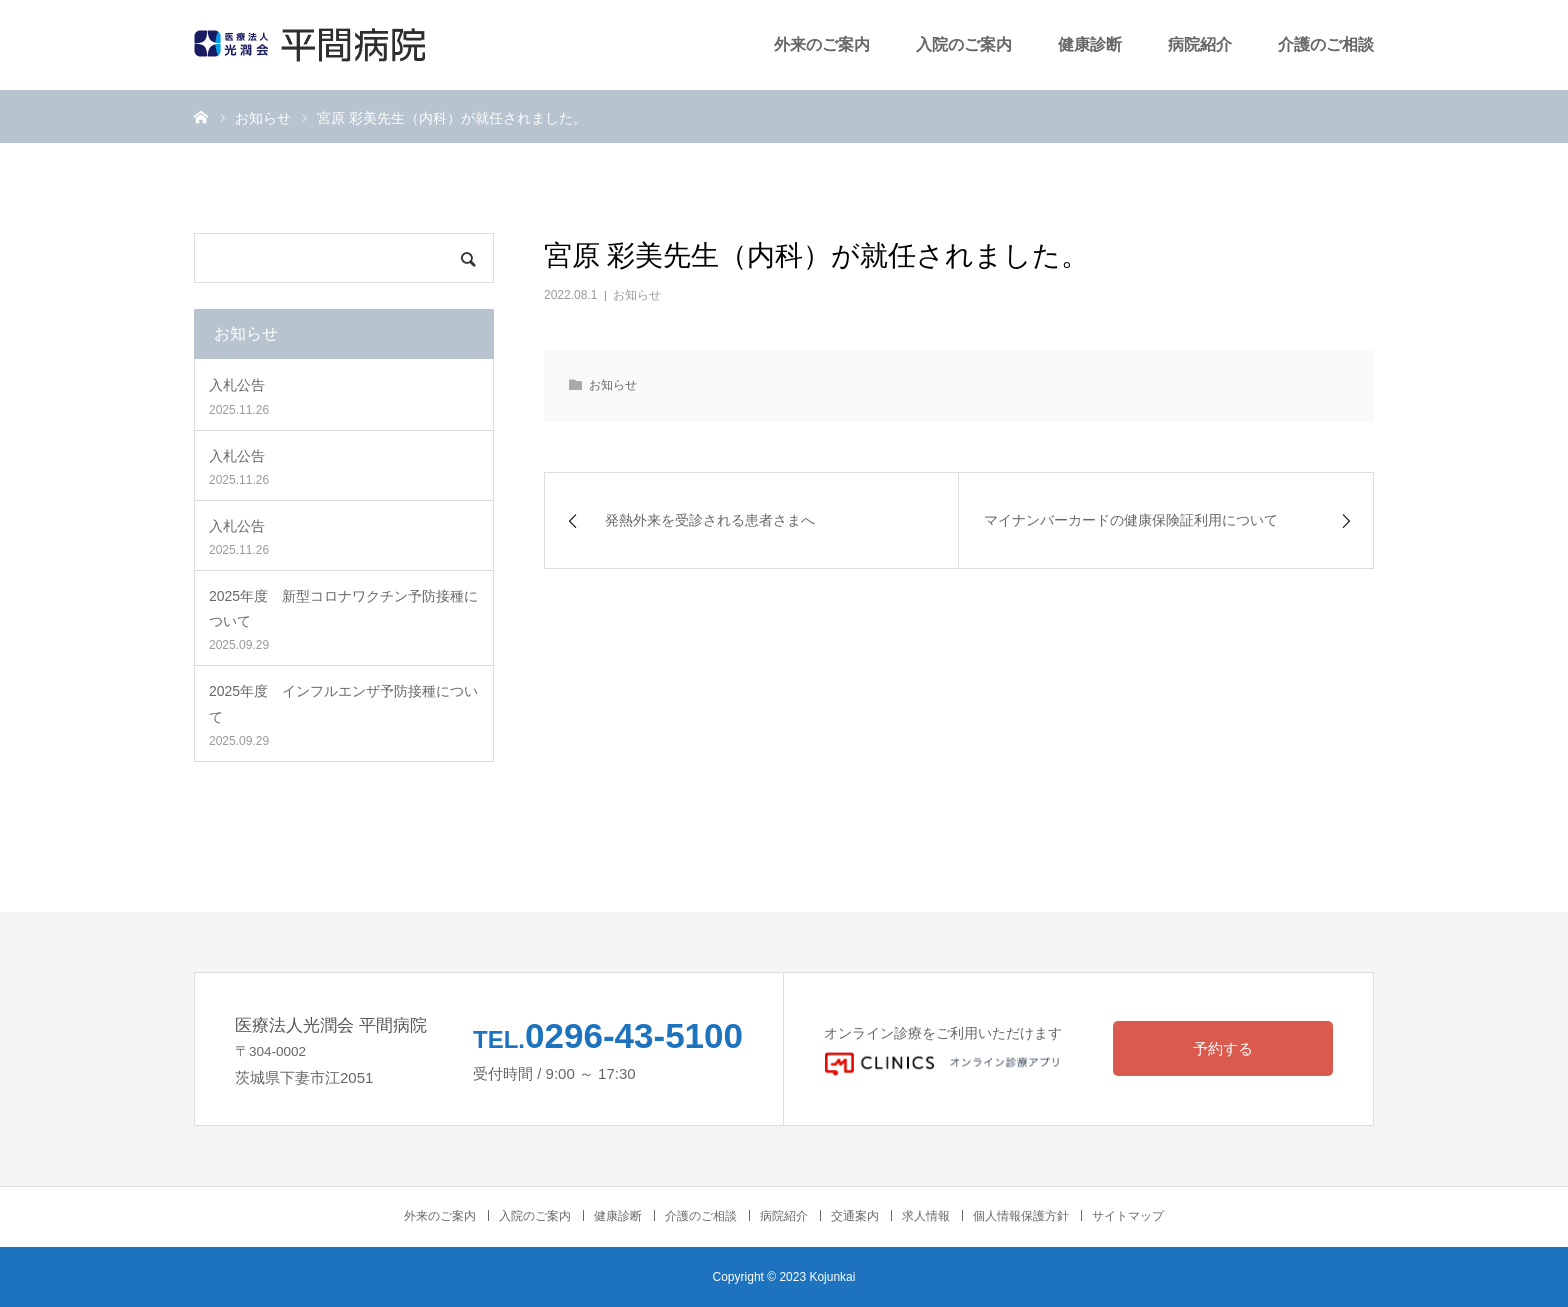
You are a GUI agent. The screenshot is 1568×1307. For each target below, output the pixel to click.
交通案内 (855, 1216)
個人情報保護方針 (1021, 1216)
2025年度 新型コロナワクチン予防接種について (343, 608)
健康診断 (1090, 44)
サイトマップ (1128, 1216)
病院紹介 (1200, 44)
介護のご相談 (1326, 44)
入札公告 (237, 385)
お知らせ (637, 295)
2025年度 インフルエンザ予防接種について (343, 703)
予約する (1223, 1048)
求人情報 (926, 1216)
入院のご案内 (964, 44)
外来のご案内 (822, 44)
